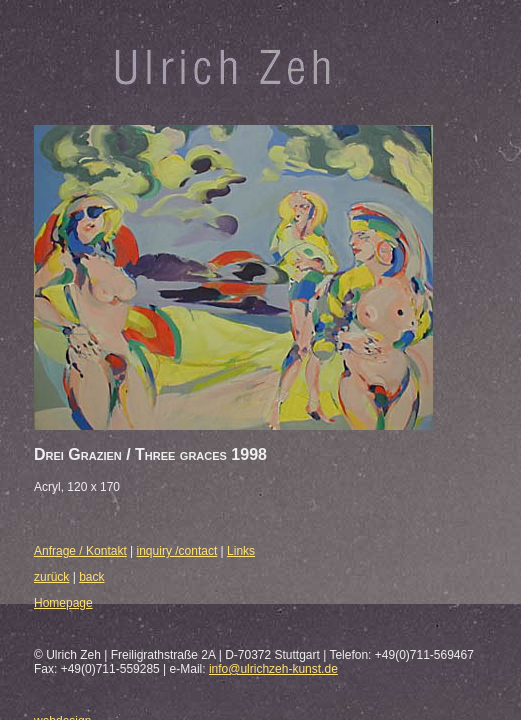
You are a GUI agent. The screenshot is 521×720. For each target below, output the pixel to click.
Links (241, 551)
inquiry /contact (177, 551)
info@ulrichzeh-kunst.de (273, 669)
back (91, 577)
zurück (51, 577)
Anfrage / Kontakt (80, 551)
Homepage (63, 603)
